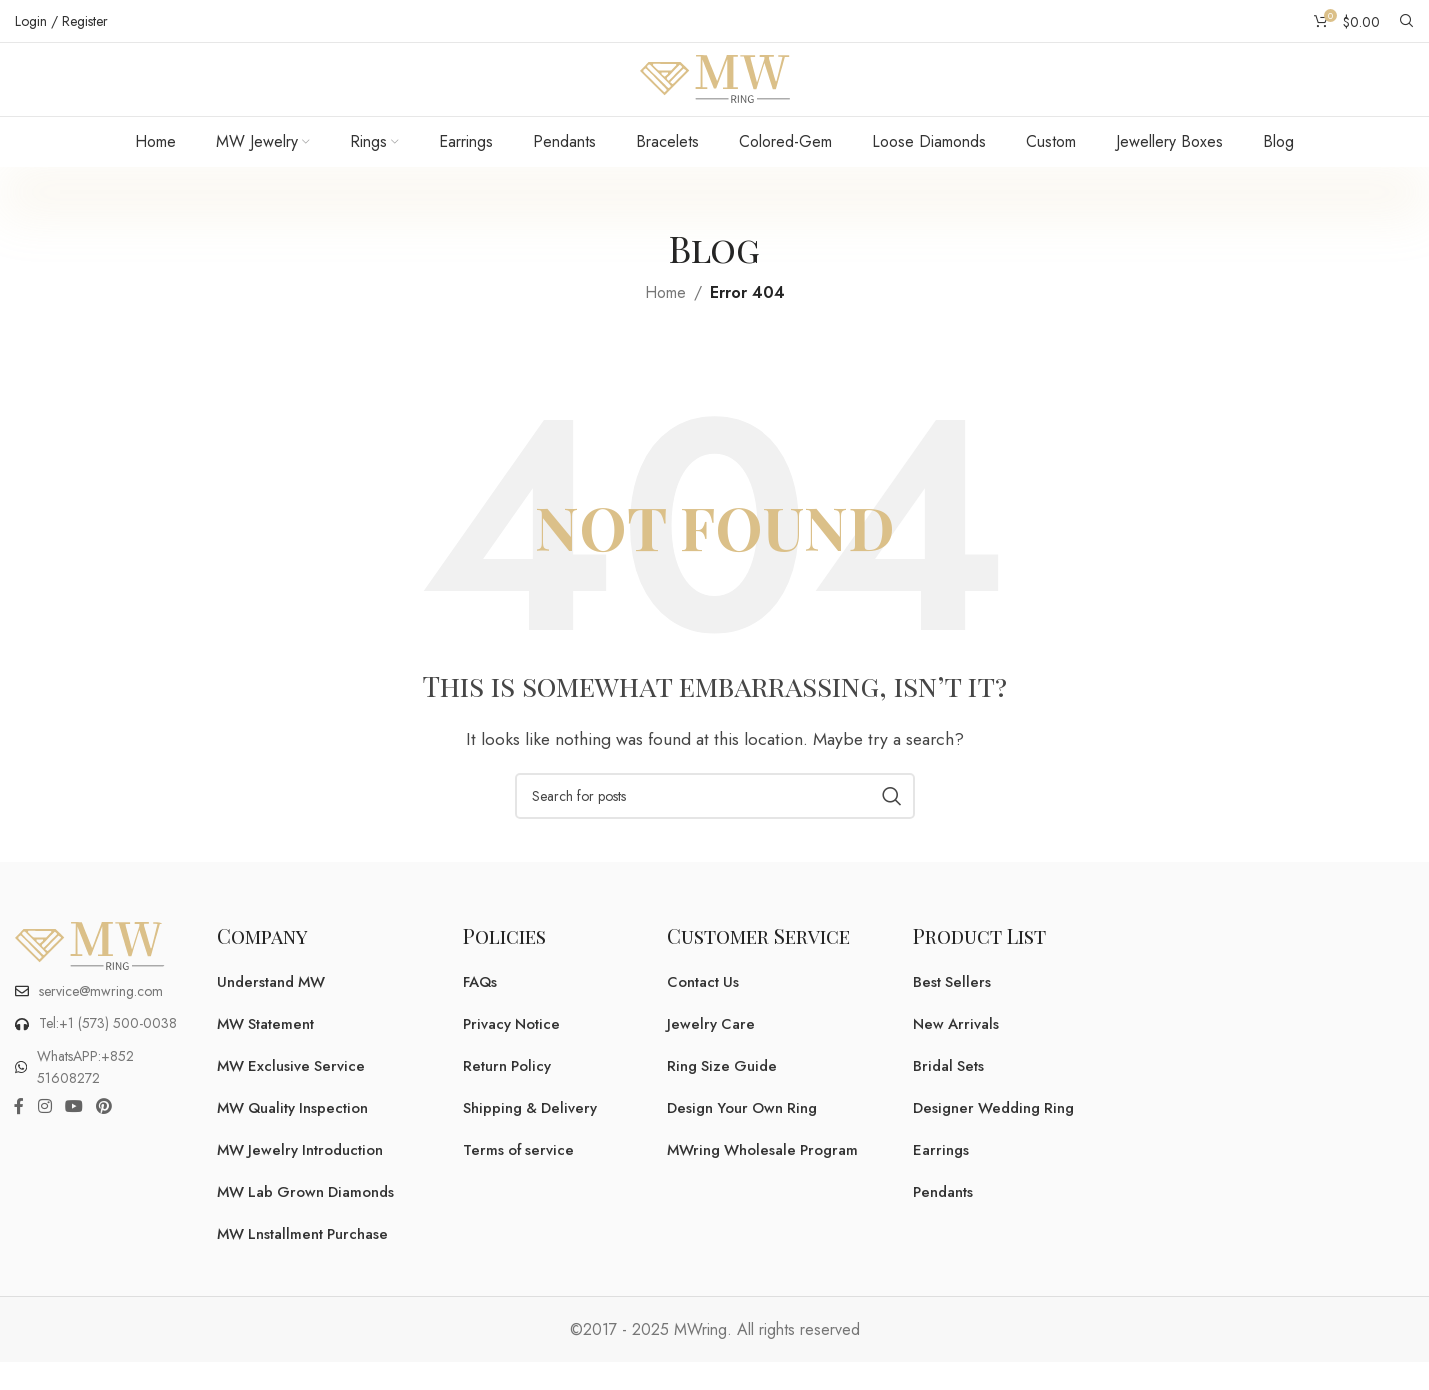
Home (665, 323)
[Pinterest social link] (104, 1138)
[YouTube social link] (73, 1138)
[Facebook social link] (19, 1138)
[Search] (1407, 21)
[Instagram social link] (44, 1138)
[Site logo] (715, 93)
